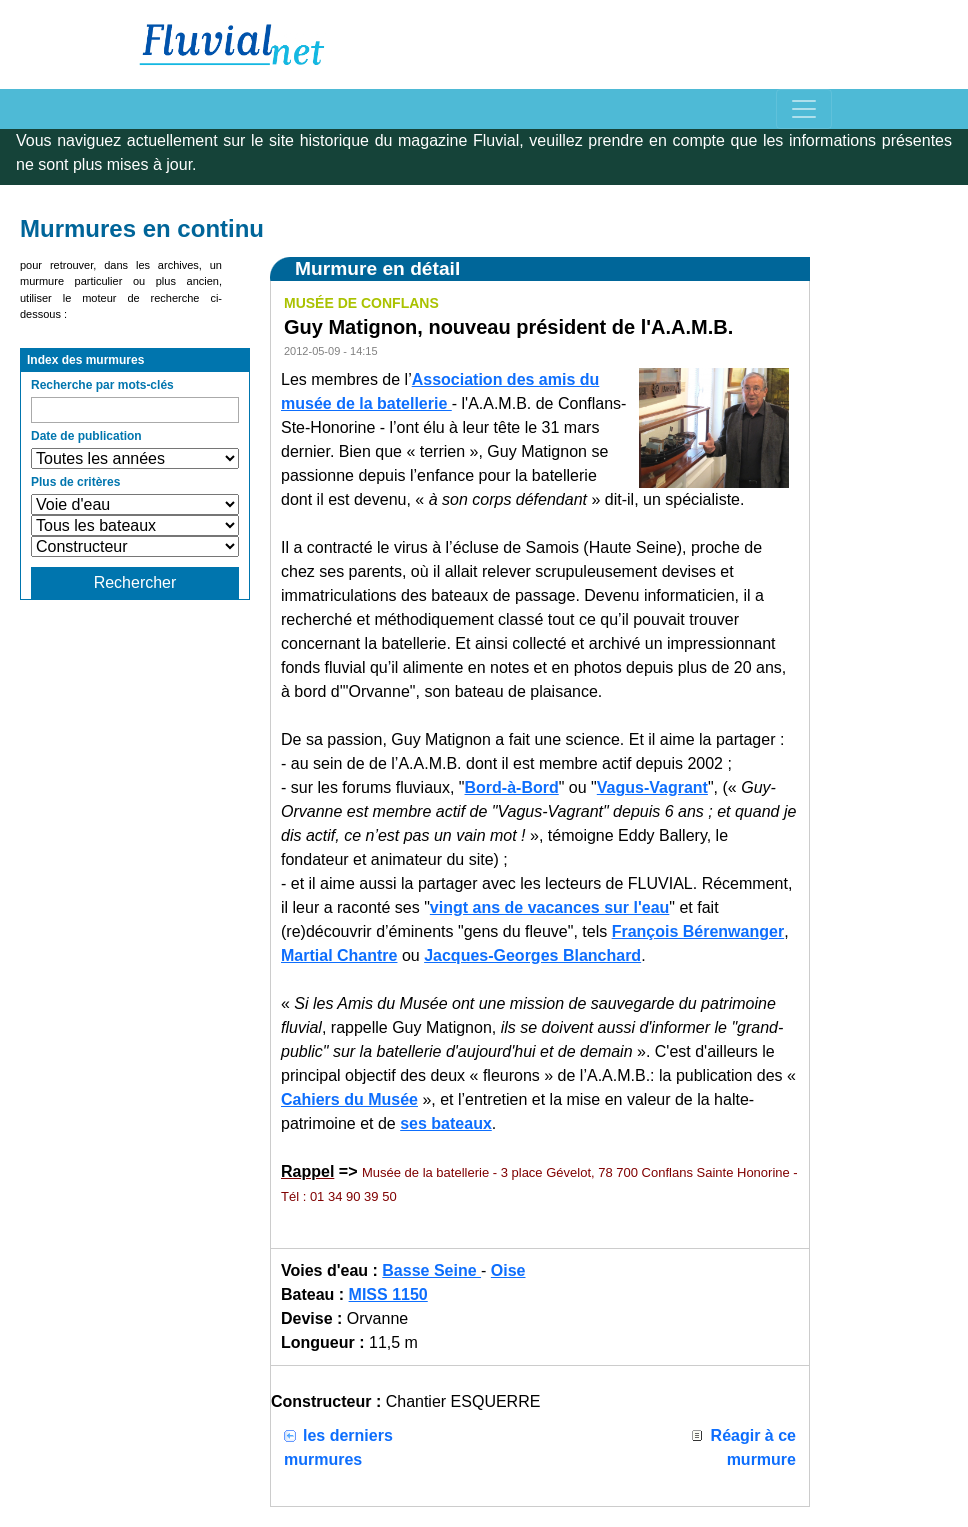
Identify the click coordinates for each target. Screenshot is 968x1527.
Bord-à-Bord (512, 787)
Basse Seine (431, 1270)
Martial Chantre (339, 955)
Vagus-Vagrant (652, 787)
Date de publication (86, 436)
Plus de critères (75, 482)
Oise (508, 1270)
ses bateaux (446, 1123)
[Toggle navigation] (804, 109)
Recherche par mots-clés (102, 385)
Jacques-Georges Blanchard (532, 955)
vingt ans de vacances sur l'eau (549, 907)
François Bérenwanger (698, 931)
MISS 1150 (388, 1294)
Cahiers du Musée (349, 1099)
